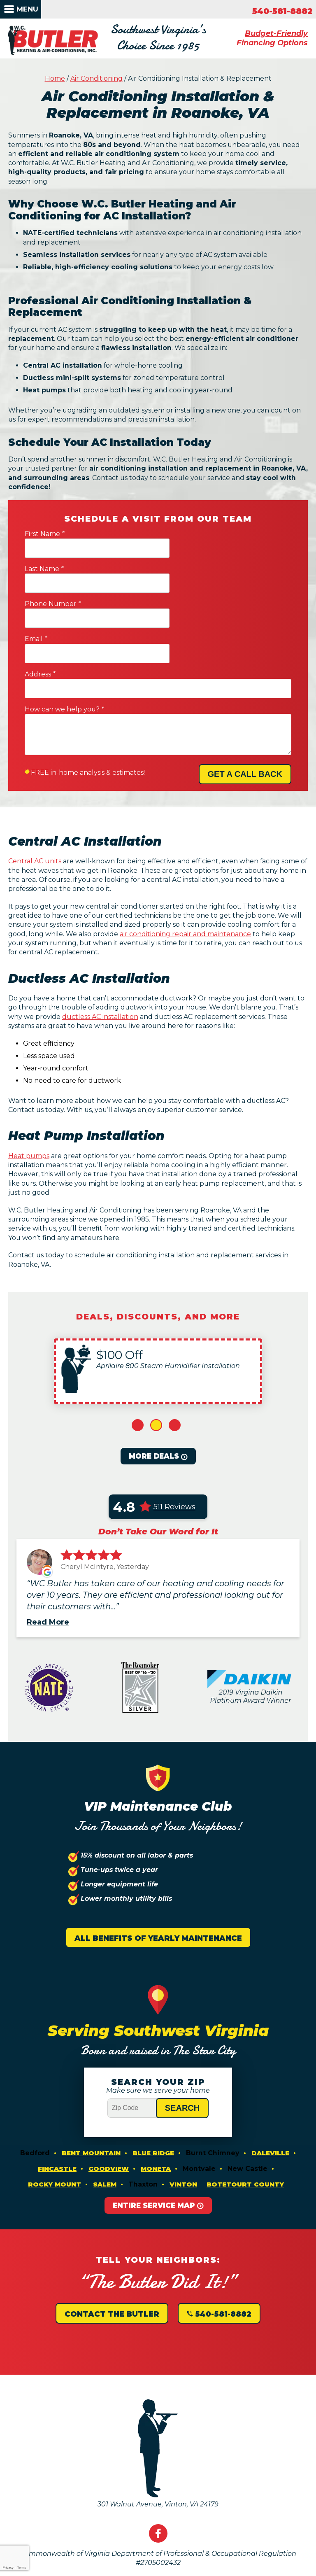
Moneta (156, 2110)
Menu (27, 9)
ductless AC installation (100, 955)
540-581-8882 (282, 11)
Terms (21, 2567)
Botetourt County (245, 2126)
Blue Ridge (153, 2095)
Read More (48, 1563)
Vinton (183, 2126)
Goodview (108, 2110)
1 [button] (138, 1367)
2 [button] (156, 1367)
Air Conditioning (96, 81)
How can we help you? (64, 646)
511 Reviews (174, 1448)
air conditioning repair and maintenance (185, 872)
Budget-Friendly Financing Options (272, 39)
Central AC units (34, 799)
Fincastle (57, 2110)
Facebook (158, 2476)
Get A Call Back (245, 711)
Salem (104, 2126)
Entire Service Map (154, 2147)
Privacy (7, 2567)
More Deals (154, 1398)
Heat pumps (28, 1096)
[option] (157, 1313)
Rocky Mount (54, 2126)
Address (40, 611)
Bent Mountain (91, 2095)
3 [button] (175, 1367)
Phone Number (53, 575)
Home (55, 81)
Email (173, 575)
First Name (44, 540)
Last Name (181, 540)
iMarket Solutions (107, 2571)
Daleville (270, 2095)
